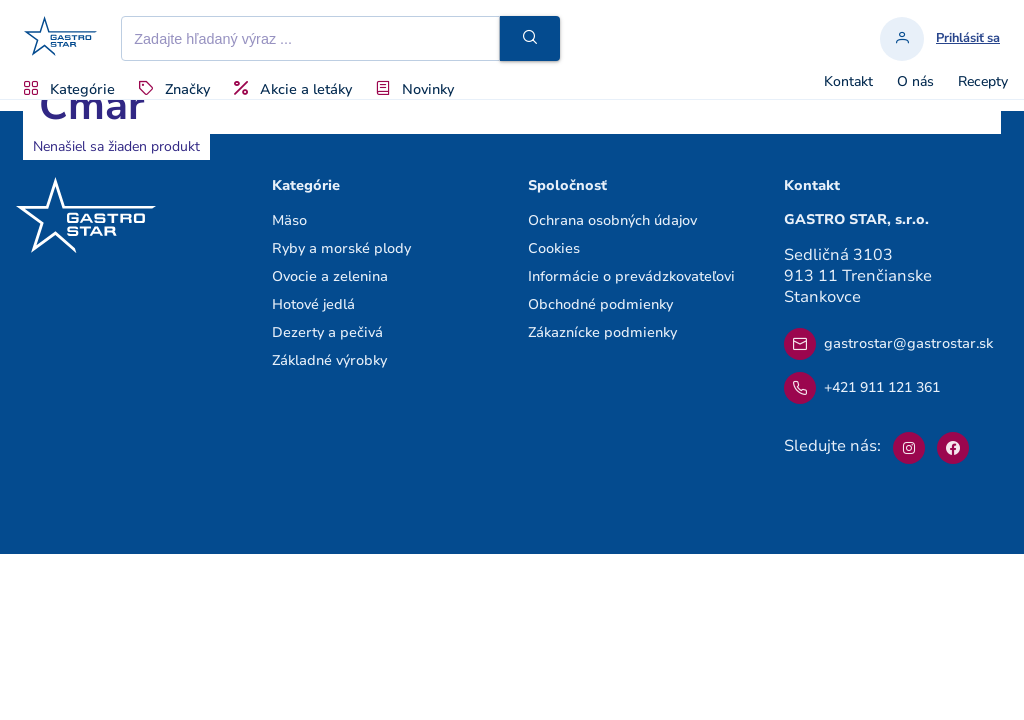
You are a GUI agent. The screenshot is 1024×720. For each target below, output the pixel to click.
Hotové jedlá (313, 304)
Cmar (91, 105)
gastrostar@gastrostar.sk (888, 344)
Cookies (554, 248)
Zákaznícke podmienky (602, 332)
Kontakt (848, 82)
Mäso (289, 220)
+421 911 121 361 (862, 388)
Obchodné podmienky (600, 304)
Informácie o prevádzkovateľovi (631, 276)
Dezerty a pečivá (327, 332)
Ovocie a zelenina (330, 276)
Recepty (983, 82)
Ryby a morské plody (341, 248)
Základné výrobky (329, 360)
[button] (530, 38)
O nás (915, 82)
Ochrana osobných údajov (612, 220)
